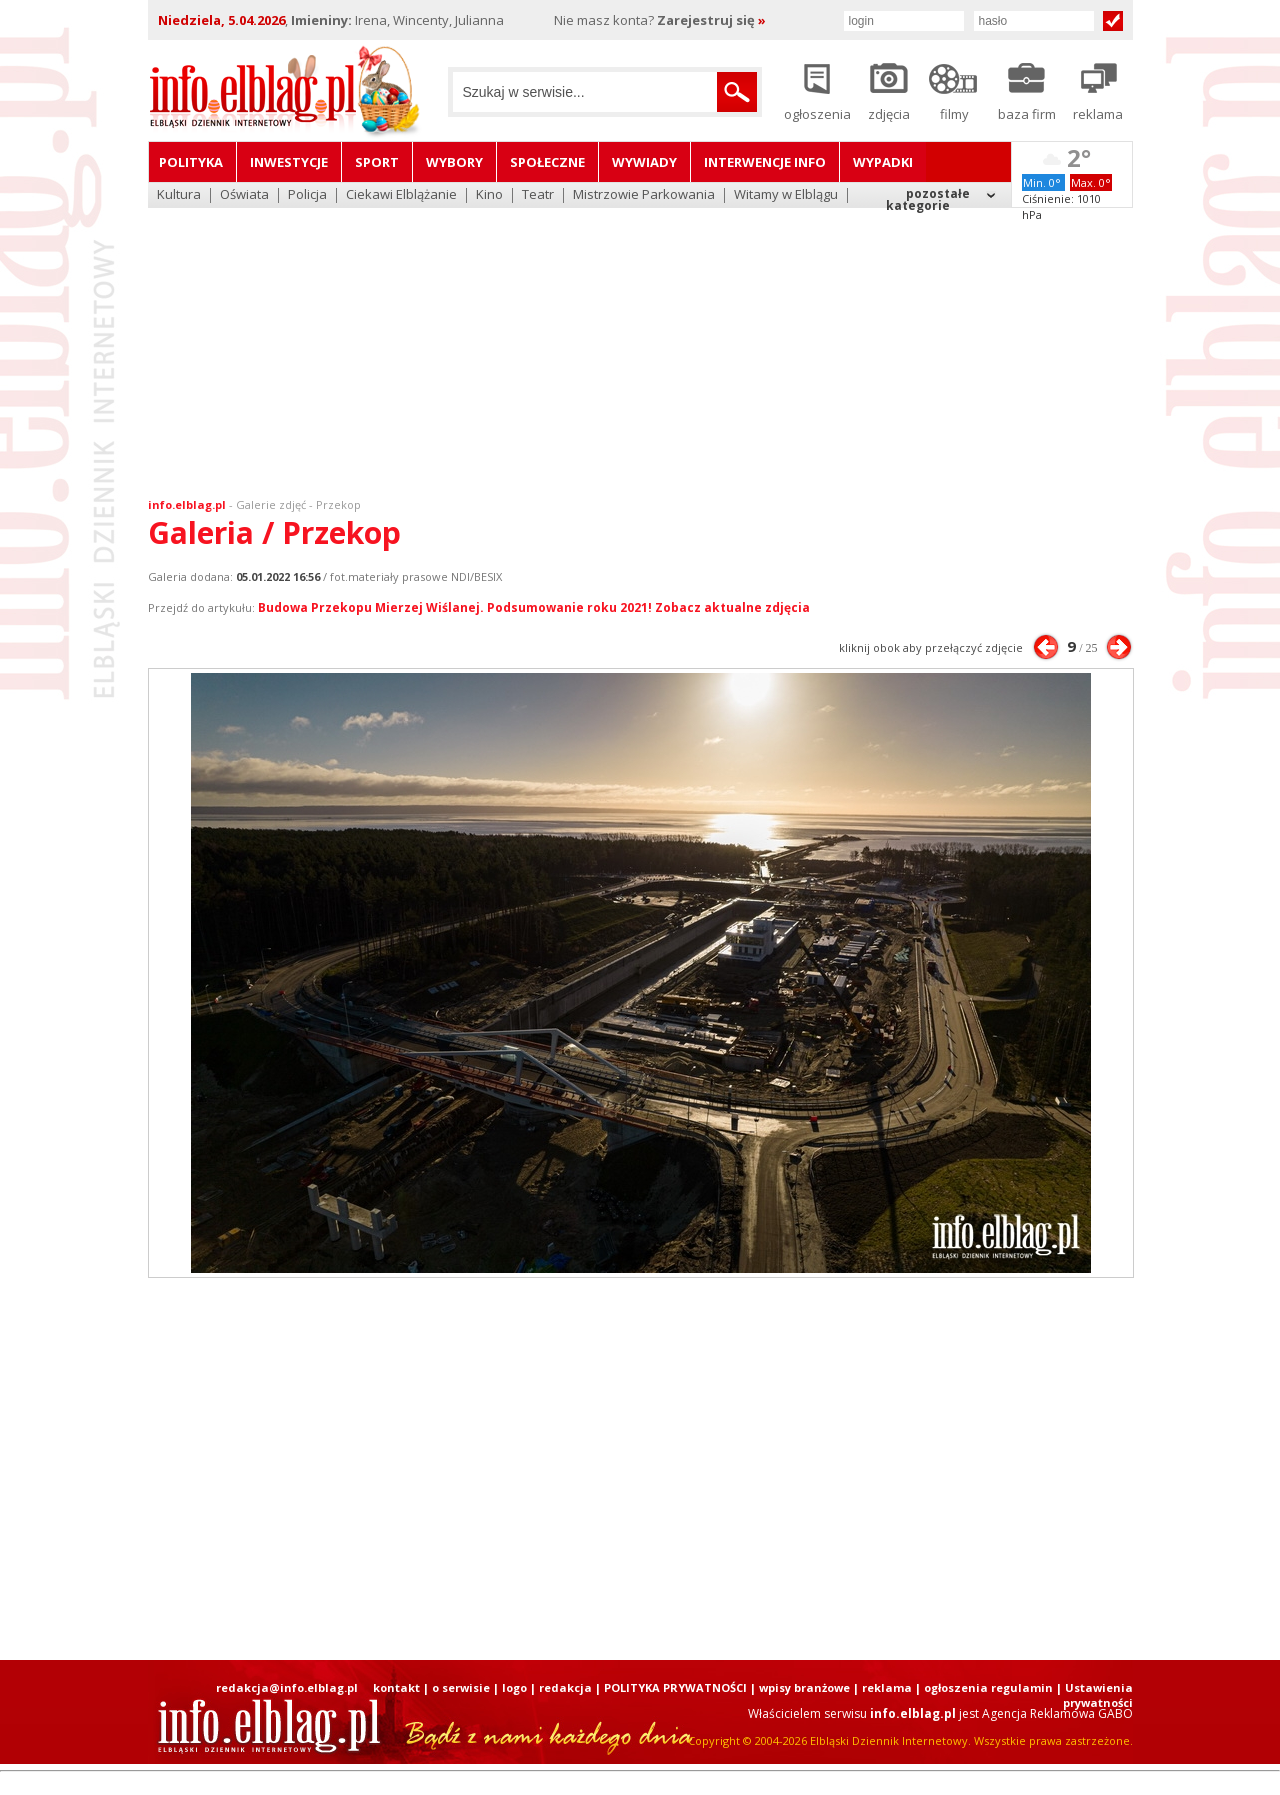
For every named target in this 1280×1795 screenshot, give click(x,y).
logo (514, 1687)
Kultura (179, 195)
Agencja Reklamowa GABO (1057, 1713)
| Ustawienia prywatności (1094, 1695)
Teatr (538, 195)
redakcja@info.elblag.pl (287, 1687)
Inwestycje (289, 162)
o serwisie (461, 1687)
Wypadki (883, 162)
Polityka (191, 162)
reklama (887, 1687)
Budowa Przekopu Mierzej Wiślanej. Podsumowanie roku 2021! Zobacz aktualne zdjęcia (534, 607)
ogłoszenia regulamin (988, 1687)
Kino (489, 195)
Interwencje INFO (765, 162)
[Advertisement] (640, 340)
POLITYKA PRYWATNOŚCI (675, 1687)
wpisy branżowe (804, 1687)
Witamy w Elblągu (786, 195)
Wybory (454, 162)
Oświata (244, 195)
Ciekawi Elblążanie (401, 195)
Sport (377, 162)
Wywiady (644, 162)
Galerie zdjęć (271, 504)
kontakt (396, 1687)
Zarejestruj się (711, 20)
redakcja (565, 1687)
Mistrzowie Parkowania (644, 195)
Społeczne (547, 162)
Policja (307, 195)
